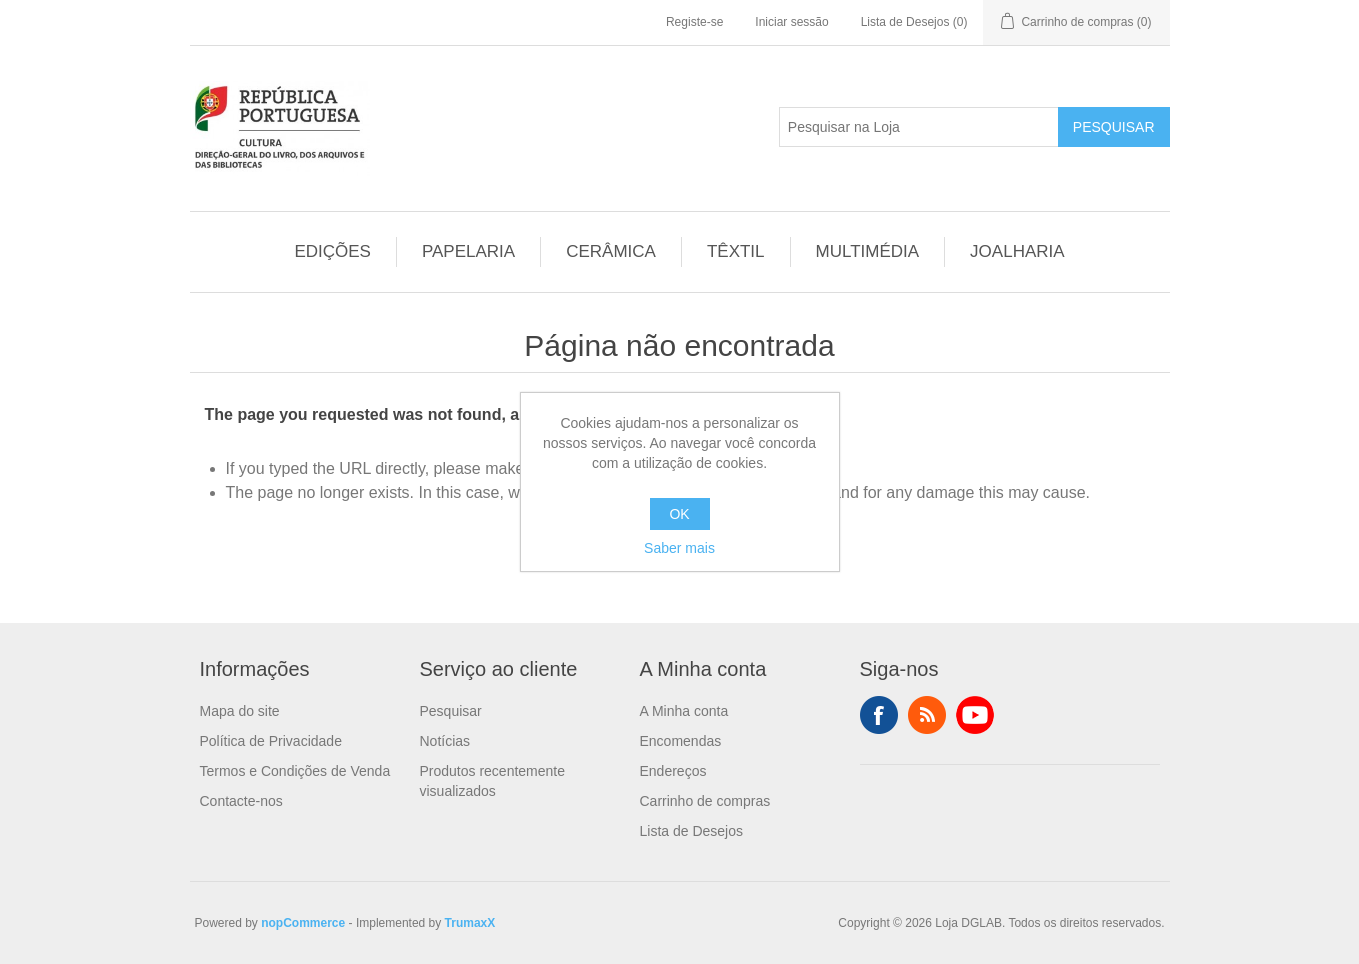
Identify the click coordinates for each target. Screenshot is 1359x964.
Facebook (879, 715)
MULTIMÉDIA (868, 251)
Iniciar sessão (791, 22)
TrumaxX (470, 923)
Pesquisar (1114, 127)
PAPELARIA (468, 251)
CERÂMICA (611, 251)
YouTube (975, 715)
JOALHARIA (1017, 251)
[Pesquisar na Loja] (919, 127)
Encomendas (681, 741)
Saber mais (679, 548)
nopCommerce (303, 923)
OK (679, 514)
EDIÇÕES (332, 251)
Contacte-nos (241, 801)
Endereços (673, 771)
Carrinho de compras (705, 801)
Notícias (445, 741)
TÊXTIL (736, 251)
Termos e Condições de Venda (295, 771)
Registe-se (694, 22)
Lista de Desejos (692, 831)
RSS (927, 715)
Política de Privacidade (271, 741)
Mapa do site (240, 711)
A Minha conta (684, 711)
